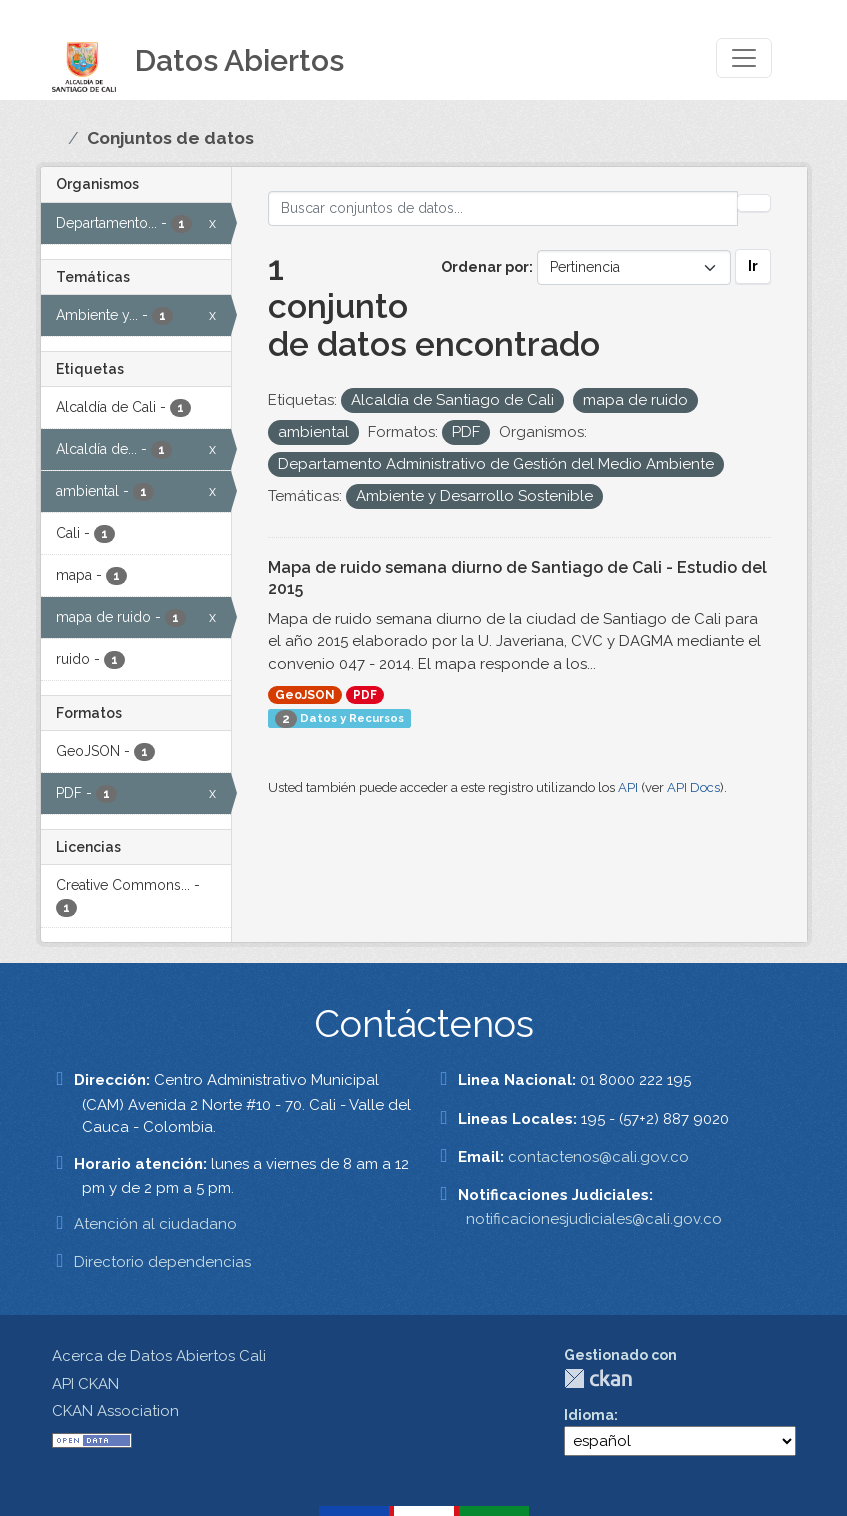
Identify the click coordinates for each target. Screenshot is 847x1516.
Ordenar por (485, 267)
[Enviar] (754, 203)
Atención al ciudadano (155, 1224)
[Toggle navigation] (744, 58)
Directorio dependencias (162, 1262)
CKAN (598, 1378)
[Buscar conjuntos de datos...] (503, 208)
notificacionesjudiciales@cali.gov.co (594, 1219)
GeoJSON (305, 695)
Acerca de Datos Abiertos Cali (159, 1356)
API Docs (693, 787)
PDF (365, 695)
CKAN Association (115, 1411)
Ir (753, 266)
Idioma (589, 1415)
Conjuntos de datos (170, 138)
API (628, 787)
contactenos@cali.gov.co (598, 1157)
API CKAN (85, 1384)
